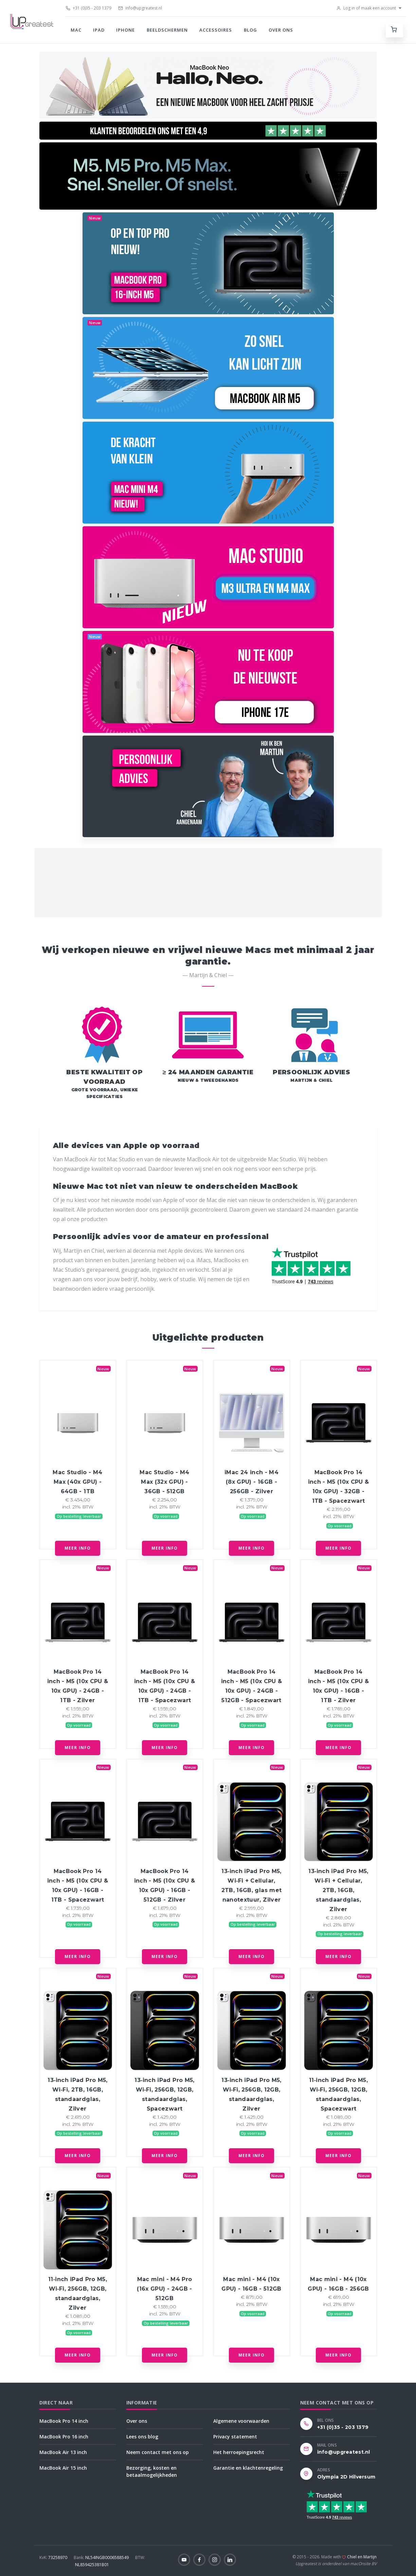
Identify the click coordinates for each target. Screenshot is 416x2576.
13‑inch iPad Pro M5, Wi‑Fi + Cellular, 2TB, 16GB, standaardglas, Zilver (338, 1890)
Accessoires (215, 30)
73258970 (53, 2557)
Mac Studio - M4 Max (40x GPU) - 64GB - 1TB (77, 1482)
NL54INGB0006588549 (102, 2557)
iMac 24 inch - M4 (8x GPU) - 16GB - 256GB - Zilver (251, 1482)
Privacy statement (235, 2436)
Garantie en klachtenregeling (248, 2468)
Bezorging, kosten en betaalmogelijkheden (151, 2471)
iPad (99, 30)
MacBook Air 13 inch (63, 2452)
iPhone (125, 30)
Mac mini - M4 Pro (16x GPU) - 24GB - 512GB (164, 2288)
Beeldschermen (167, 30)
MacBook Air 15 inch (63, 2468)
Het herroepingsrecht (238, 2452)
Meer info (78, 1548)
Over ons (281, 30)
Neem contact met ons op (157, 2452)
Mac (76, 30)
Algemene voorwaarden (241, 2421)
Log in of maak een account (366, 8)
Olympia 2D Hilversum (346, 2477)
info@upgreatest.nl (140, 8)
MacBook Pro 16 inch (63, 2436)
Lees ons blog (142, 2436)
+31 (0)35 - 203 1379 (88, 8)
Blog (250, 30)
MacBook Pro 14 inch (63, 2421)
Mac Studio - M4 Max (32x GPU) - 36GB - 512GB (164, 1482)
